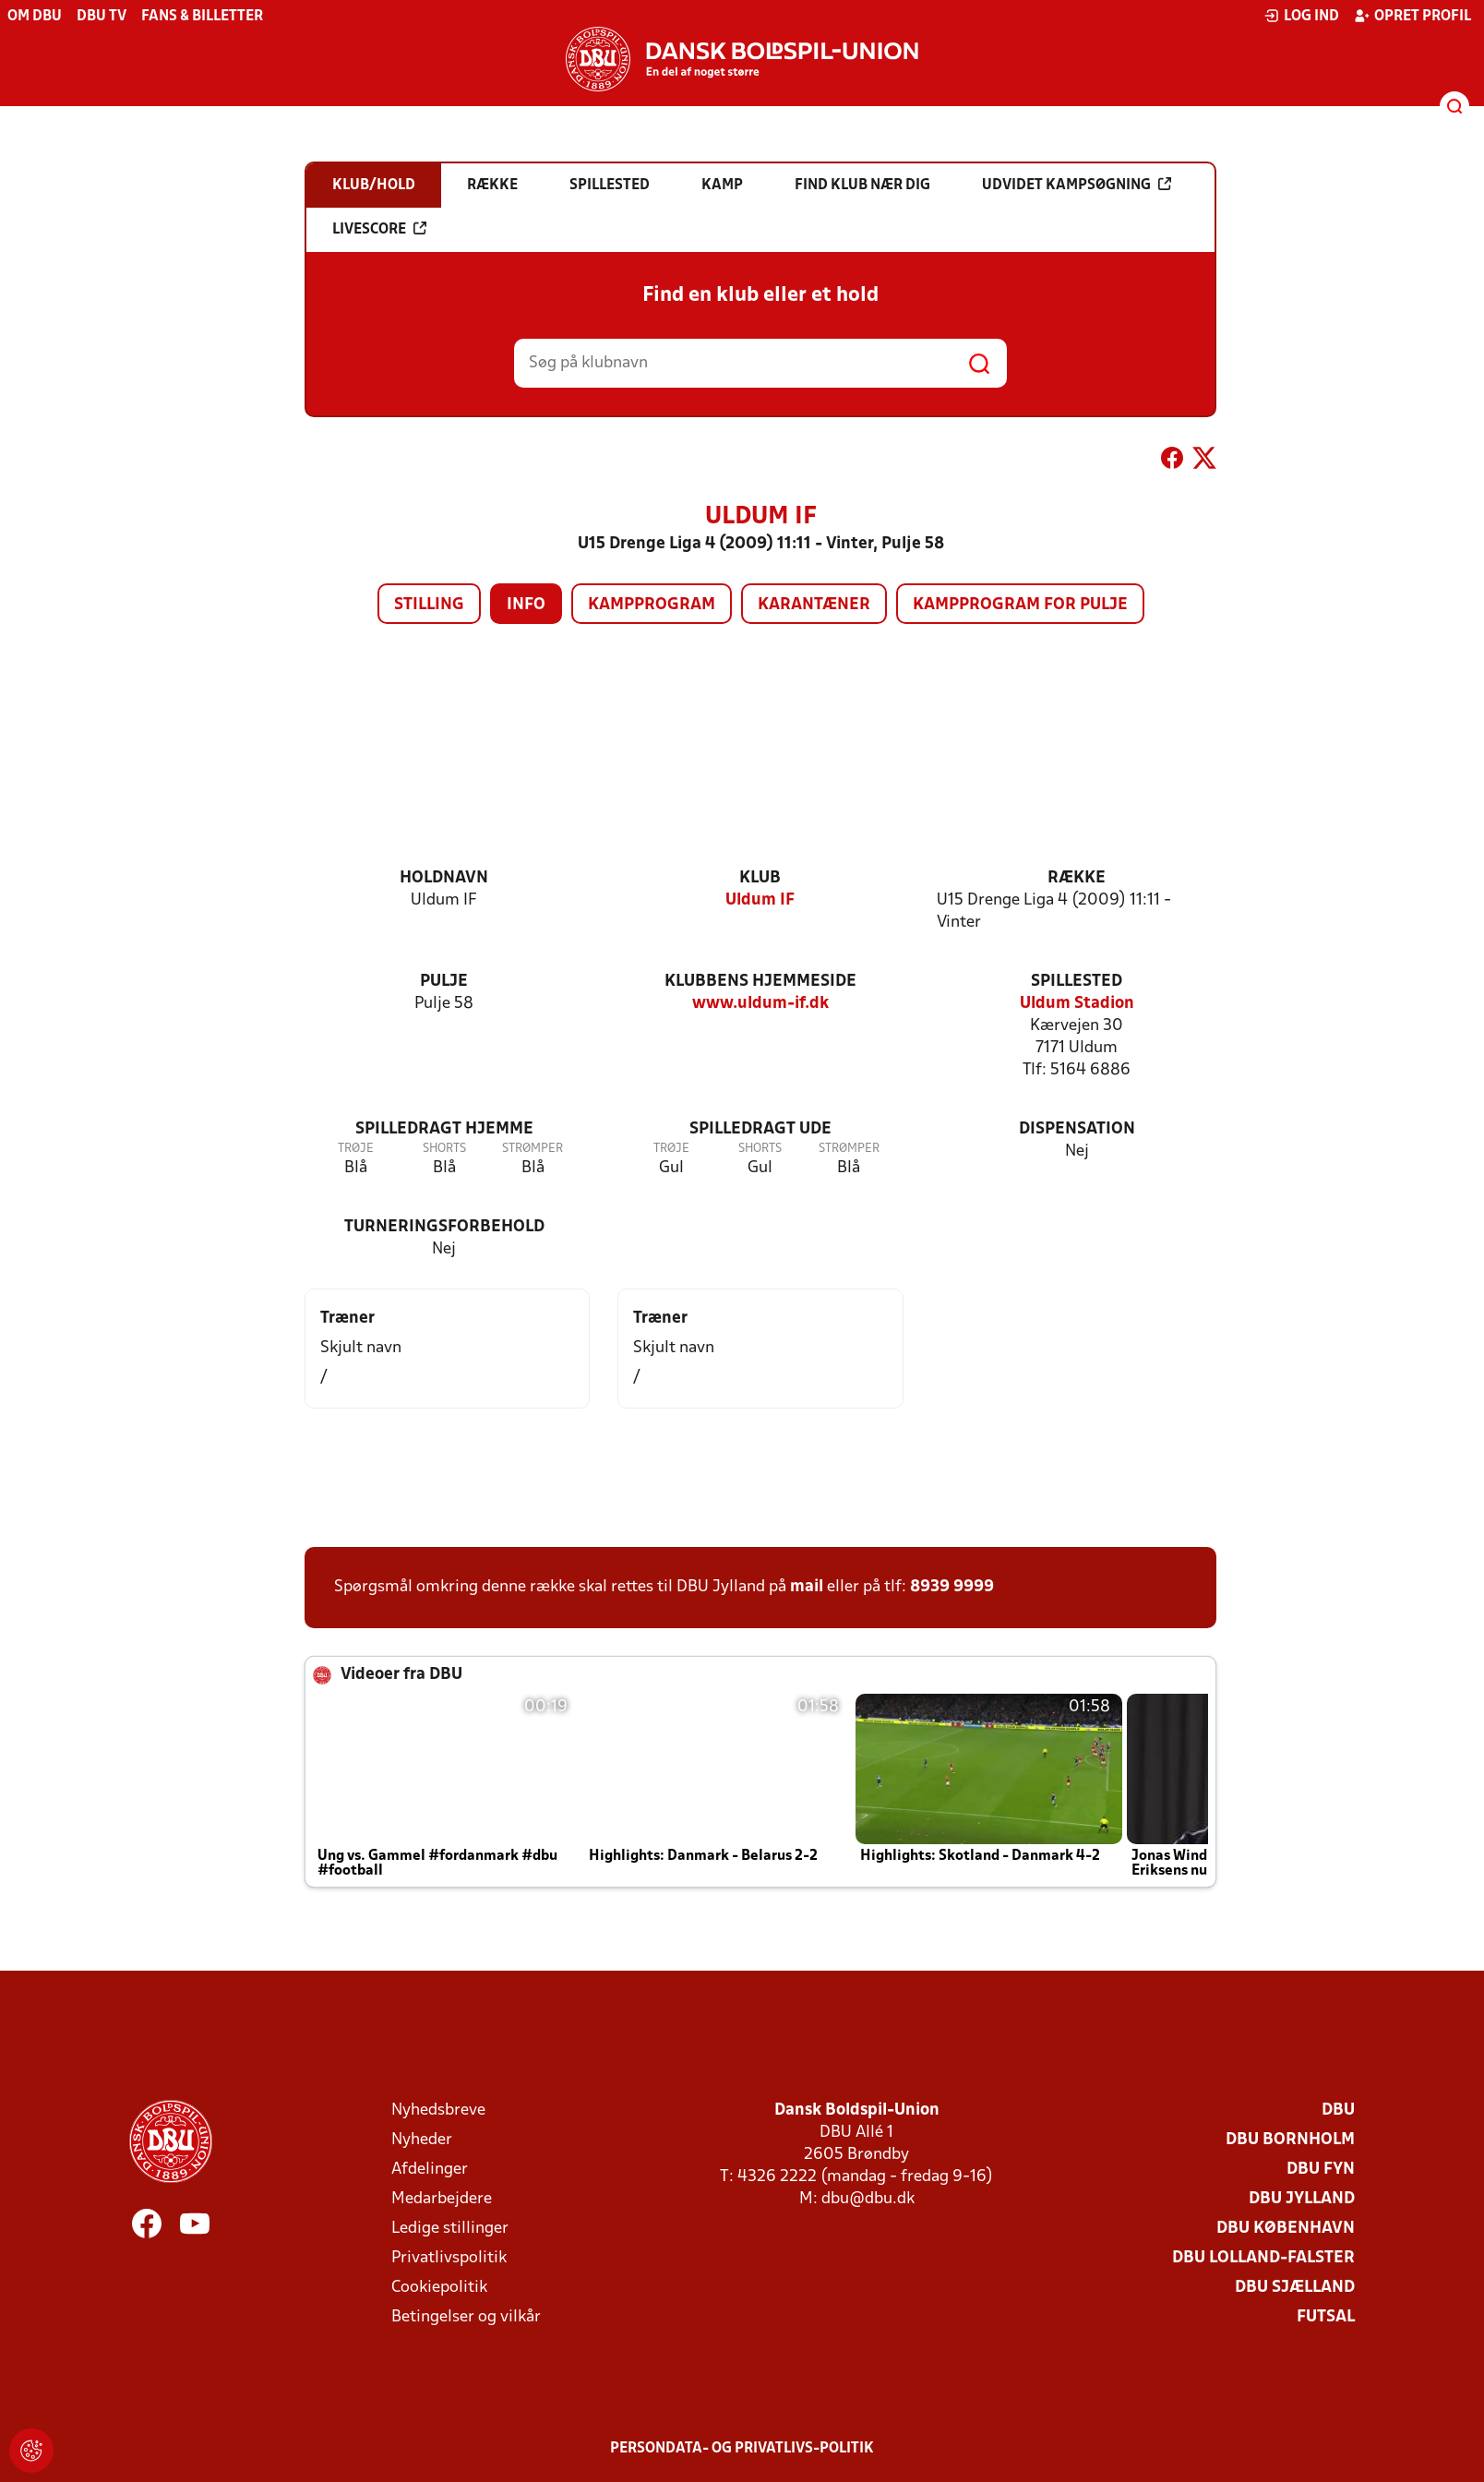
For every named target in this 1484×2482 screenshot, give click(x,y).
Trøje (356, 1149)
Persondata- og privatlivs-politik (742, 2448)
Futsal (1326, 2317)
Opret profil (1412, 15)
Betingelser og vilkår (466, 2317)
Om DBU (34, 16)
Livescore (379, 229)
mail (806, 1587)
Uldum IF (760, 900)
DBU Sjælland (1295, 2288)
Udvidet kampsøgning (1076, 184)
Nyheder (421, 2140)
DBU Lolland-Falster (1263, 2258)
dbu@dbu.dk (868, 2199)
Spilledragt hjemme (444, 1129)
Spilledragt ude (760, 1129)
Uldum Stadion (1077, 1004)
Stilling (429, 605)
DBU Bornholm (1290, 2140)
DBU (1338, 2110)
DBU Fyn (1321, 2169)
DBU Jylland (1302, 2199)
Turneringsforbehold (444, 1227)
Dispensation (1077, 1129)
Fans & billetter (202, 16)
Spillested (1076, 981)
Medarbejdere (441, 2199)
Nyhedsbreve (438, 2110)
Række (1076, 878)
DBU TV (101, 16)
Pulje (444, 981)
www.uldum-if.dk (760, 1004)
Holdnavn (444, 878)
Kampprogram (651, 605)
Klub (760, 878)
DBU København (1285, 2228)
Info (526, 605)
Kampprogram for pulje (1020, 605)
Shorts (444, 1149)
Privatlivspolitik (449, 2258)
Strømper (532, 1149)
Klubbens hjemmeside (760, 981)
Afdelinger (429, 2169)
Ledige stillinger (450, 2228)
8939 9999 (952, 1587)
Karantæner (814, 605)
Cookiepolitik (439, 2288)
